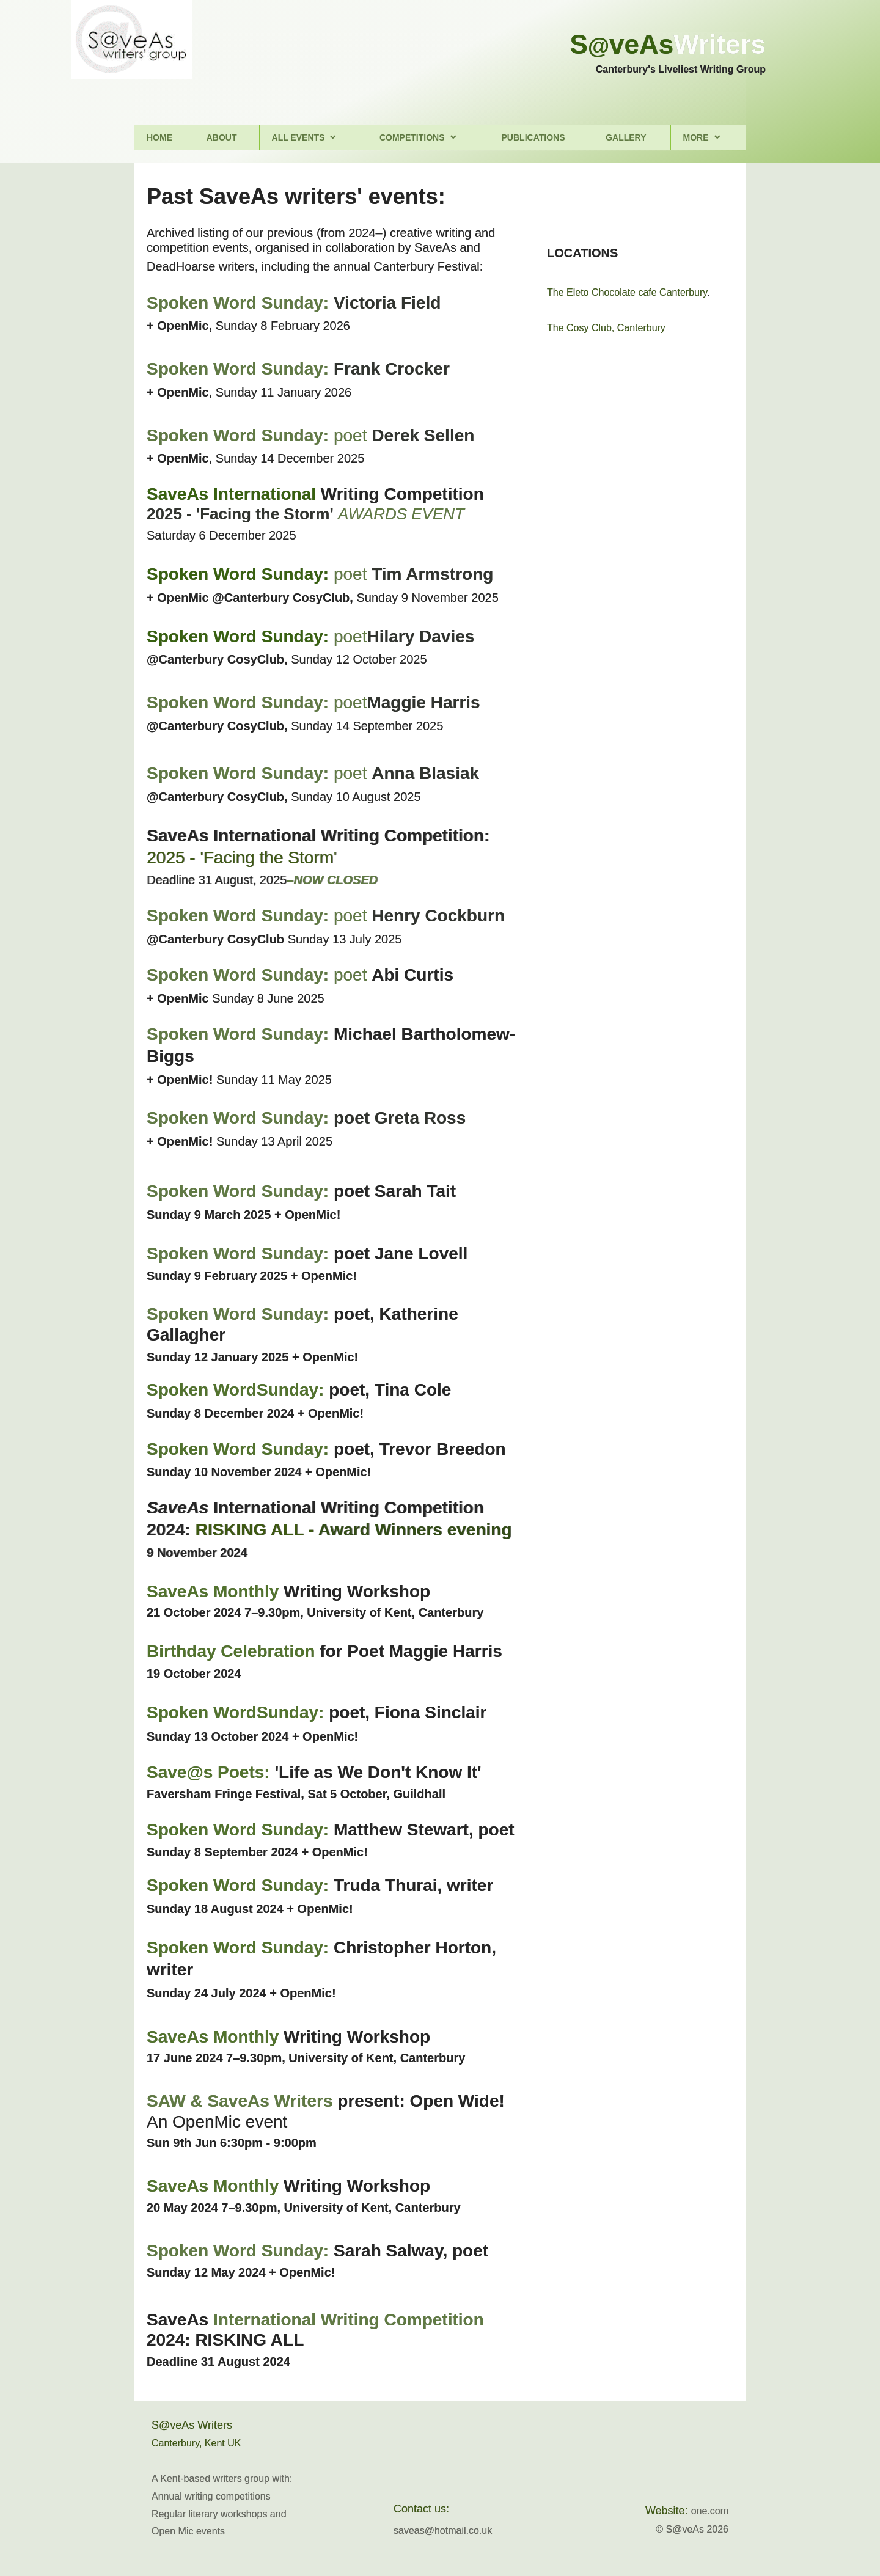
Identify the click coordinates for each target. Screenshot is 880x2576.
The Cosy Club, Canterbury (606, 328)
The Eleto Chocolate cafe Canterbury (627, 292)
